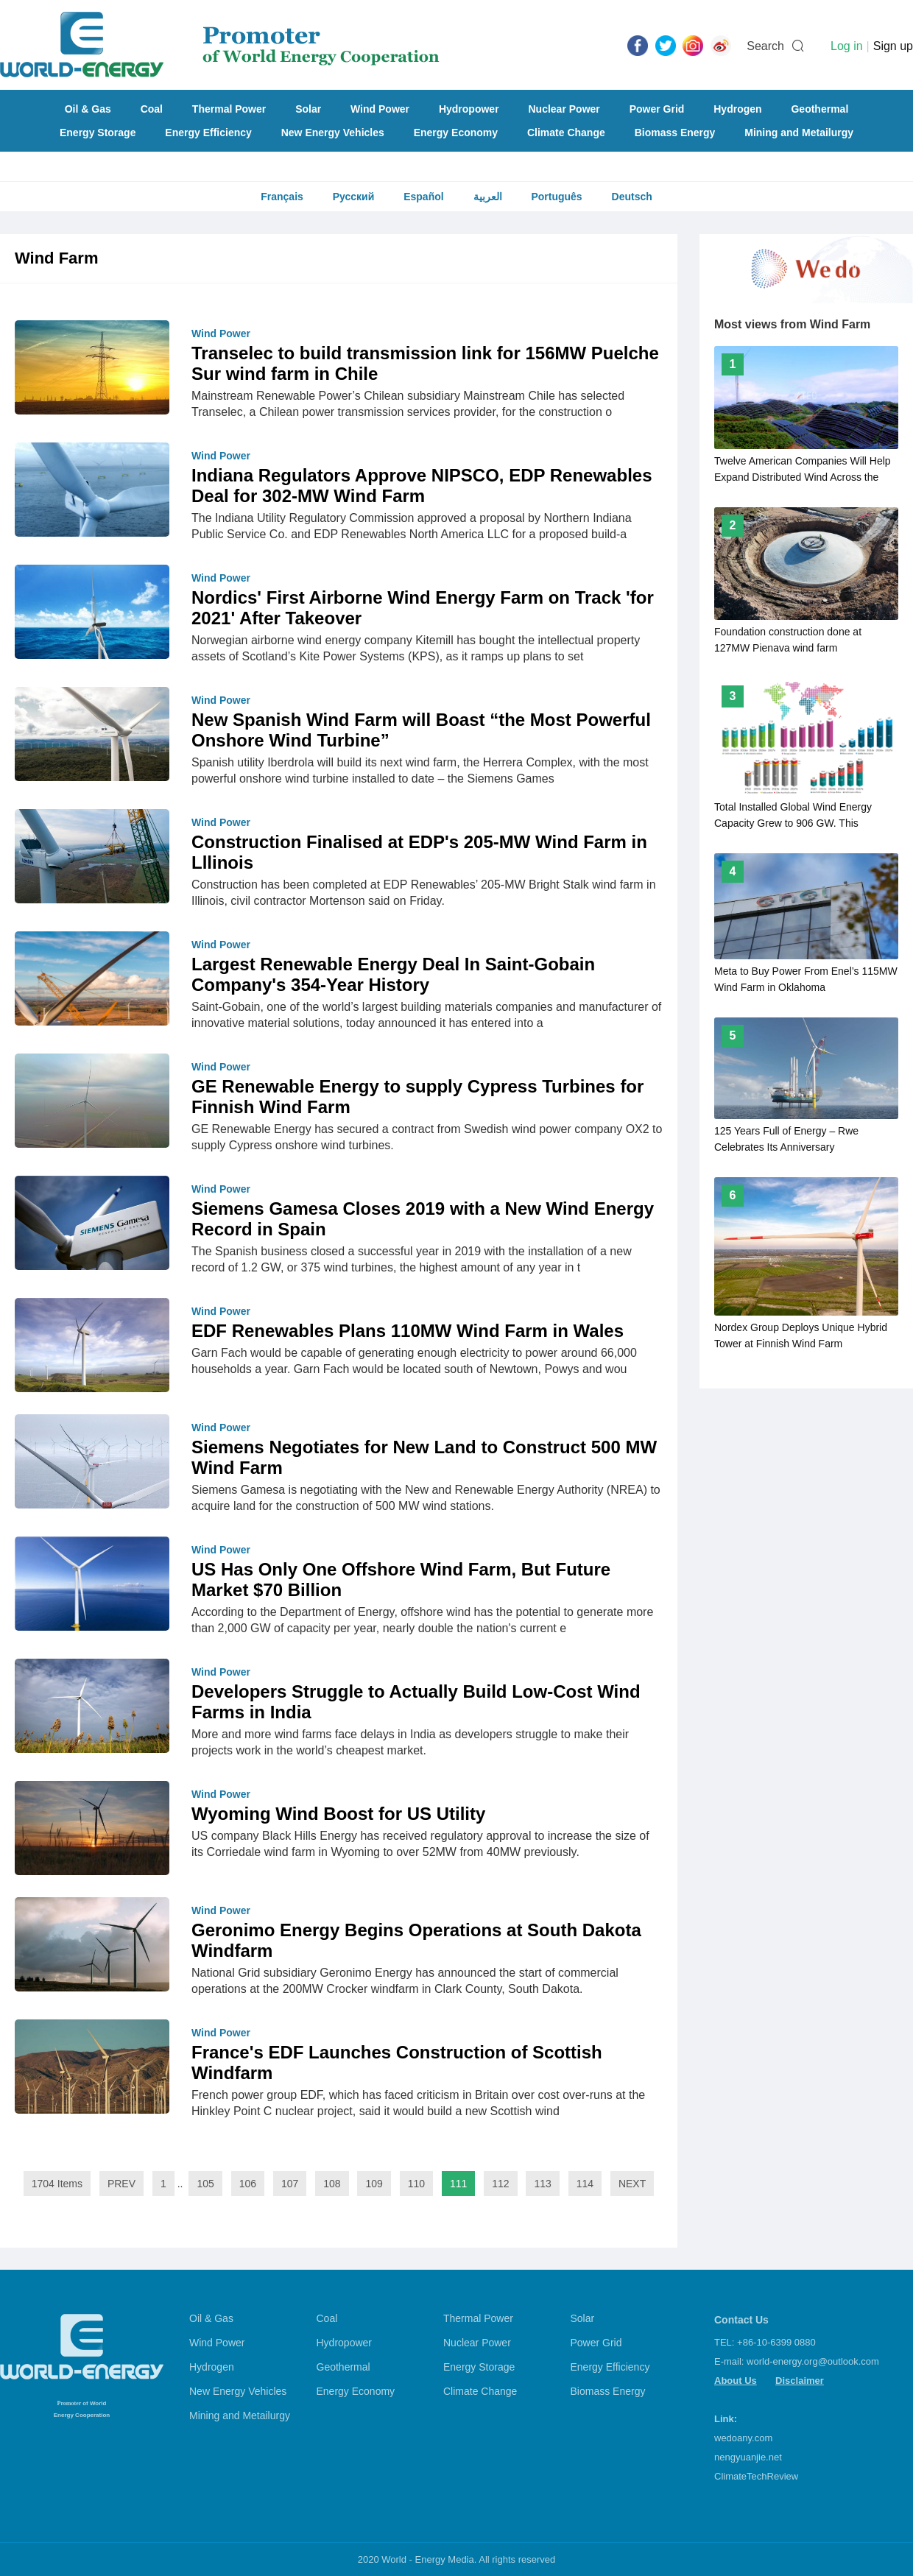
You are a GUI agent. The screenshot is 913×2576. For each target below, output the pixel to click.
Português (556, 196)
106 (247, 2183)
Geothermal (819, 109)
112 (500, 2183)
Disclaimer (799, 2380)
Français (282, 196)
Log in (847, 46)
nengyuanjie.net (748, 2457)
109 (373, 2183)
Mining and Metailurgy (798, 132)
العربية (487, 196)
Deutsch (632, 196)
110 (416, 2183)
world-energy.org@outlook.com (813, 2361)
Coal (152, 109)
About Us (735, 2380)
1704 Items (57, 2183)
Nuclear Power (564, 109)
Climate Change (566, 132)
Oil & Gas (88, 109)
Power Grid (657, 109)
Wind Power (379, 109)
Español (423, 196)
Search (765, 46)
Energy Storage (97, 132)
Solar (308, 109)
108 (331, 2183)
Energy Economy (456, 132)
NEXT (632, 2183)
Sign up (893, 46)
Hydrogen (737, 109)
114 (585, 2183)
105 (205, 2183)
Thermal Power (229, 109)
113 (542, 2183)
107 (289, 2183)
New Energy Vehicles (332, 132)
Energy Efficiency (208, 132)
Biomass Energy (675, 132)
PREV (121, 2183)
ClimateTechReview (756, 2476)
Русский (354, 196)
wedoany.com (743, 2437)
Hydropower (469, 109)
